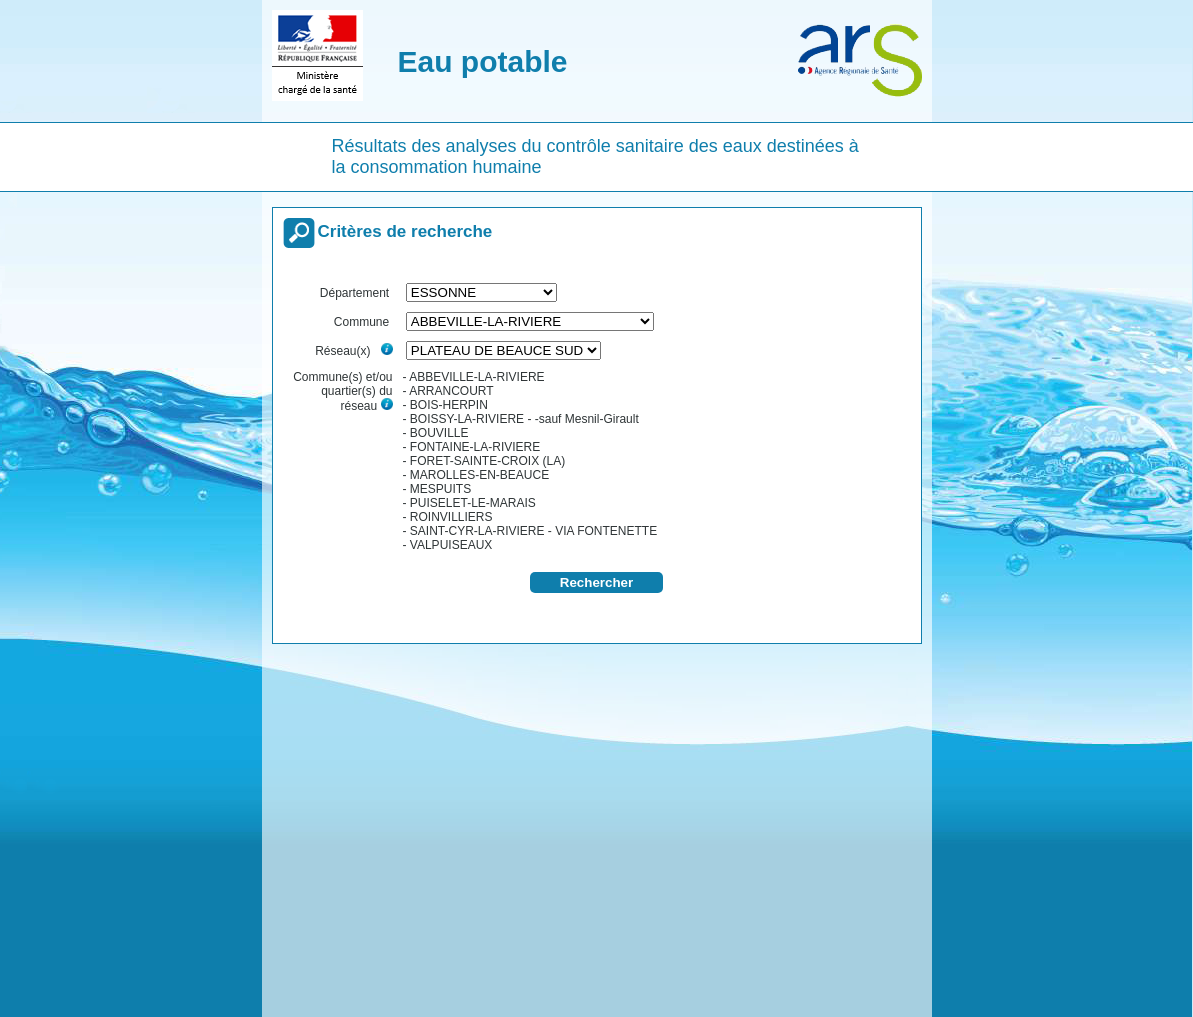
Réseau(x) (353, 351)
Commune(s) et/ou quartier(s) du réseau (342, 391)
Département (356, 293)
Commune (363, 322)
